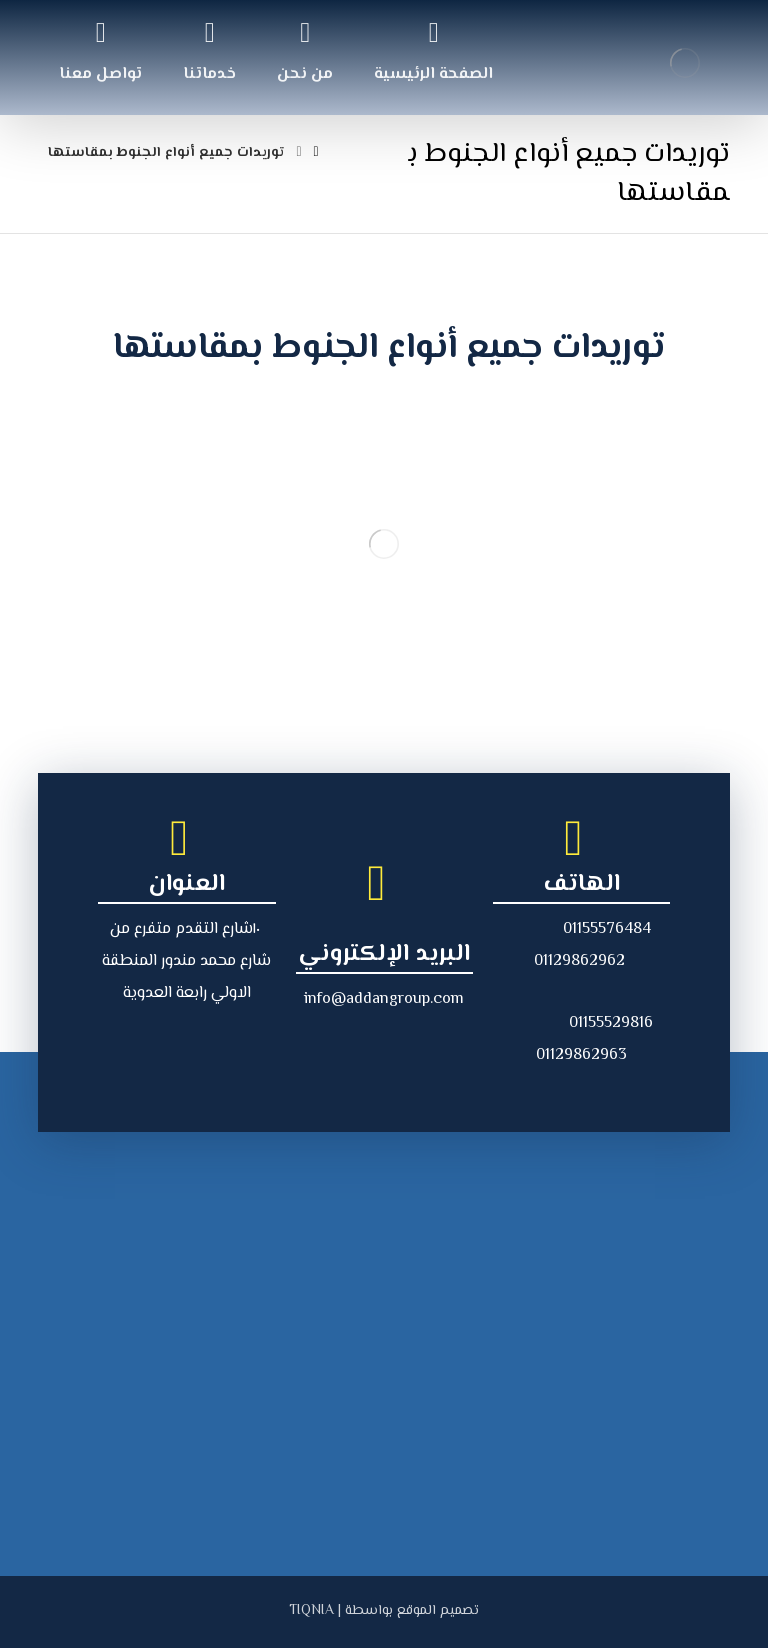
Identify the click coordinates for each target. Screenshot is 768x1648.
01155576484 (607, 929)
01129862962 (579, 961)
